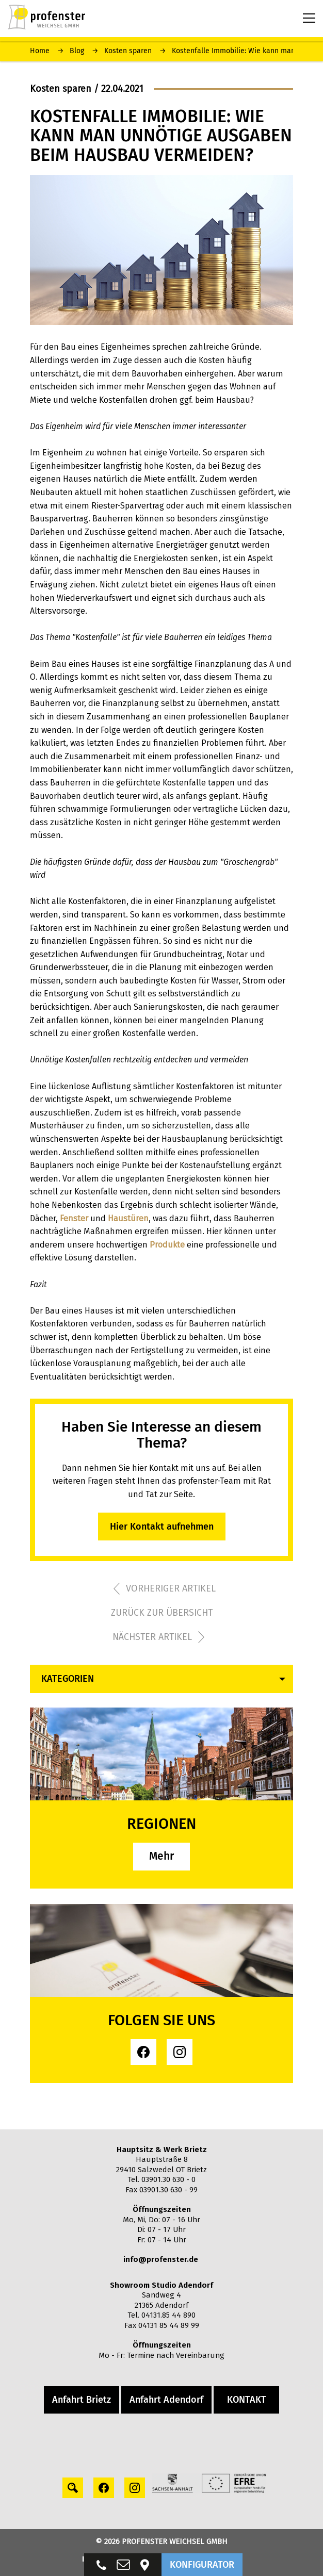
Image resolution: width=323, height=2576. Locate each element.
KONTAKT (246, 2399)
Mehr (161, 1856)
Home (40, 50)
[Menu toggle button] (309, 18)
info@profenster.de (160, 2259)
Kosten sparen (128, 50)
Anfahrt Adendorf (166, 2399)
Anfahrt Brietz (81, 2399)
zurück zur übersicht (162, 1612)
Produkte (167, 1245)
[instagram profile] (179, 2052)
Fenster (74, 1218)
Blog (77, 50)
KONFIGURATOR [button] (202, 2564)
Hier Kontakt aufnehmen (162, 1526)
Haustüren (128, 1218)
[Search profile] (72, 2487)
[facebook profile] (143, 2052)
